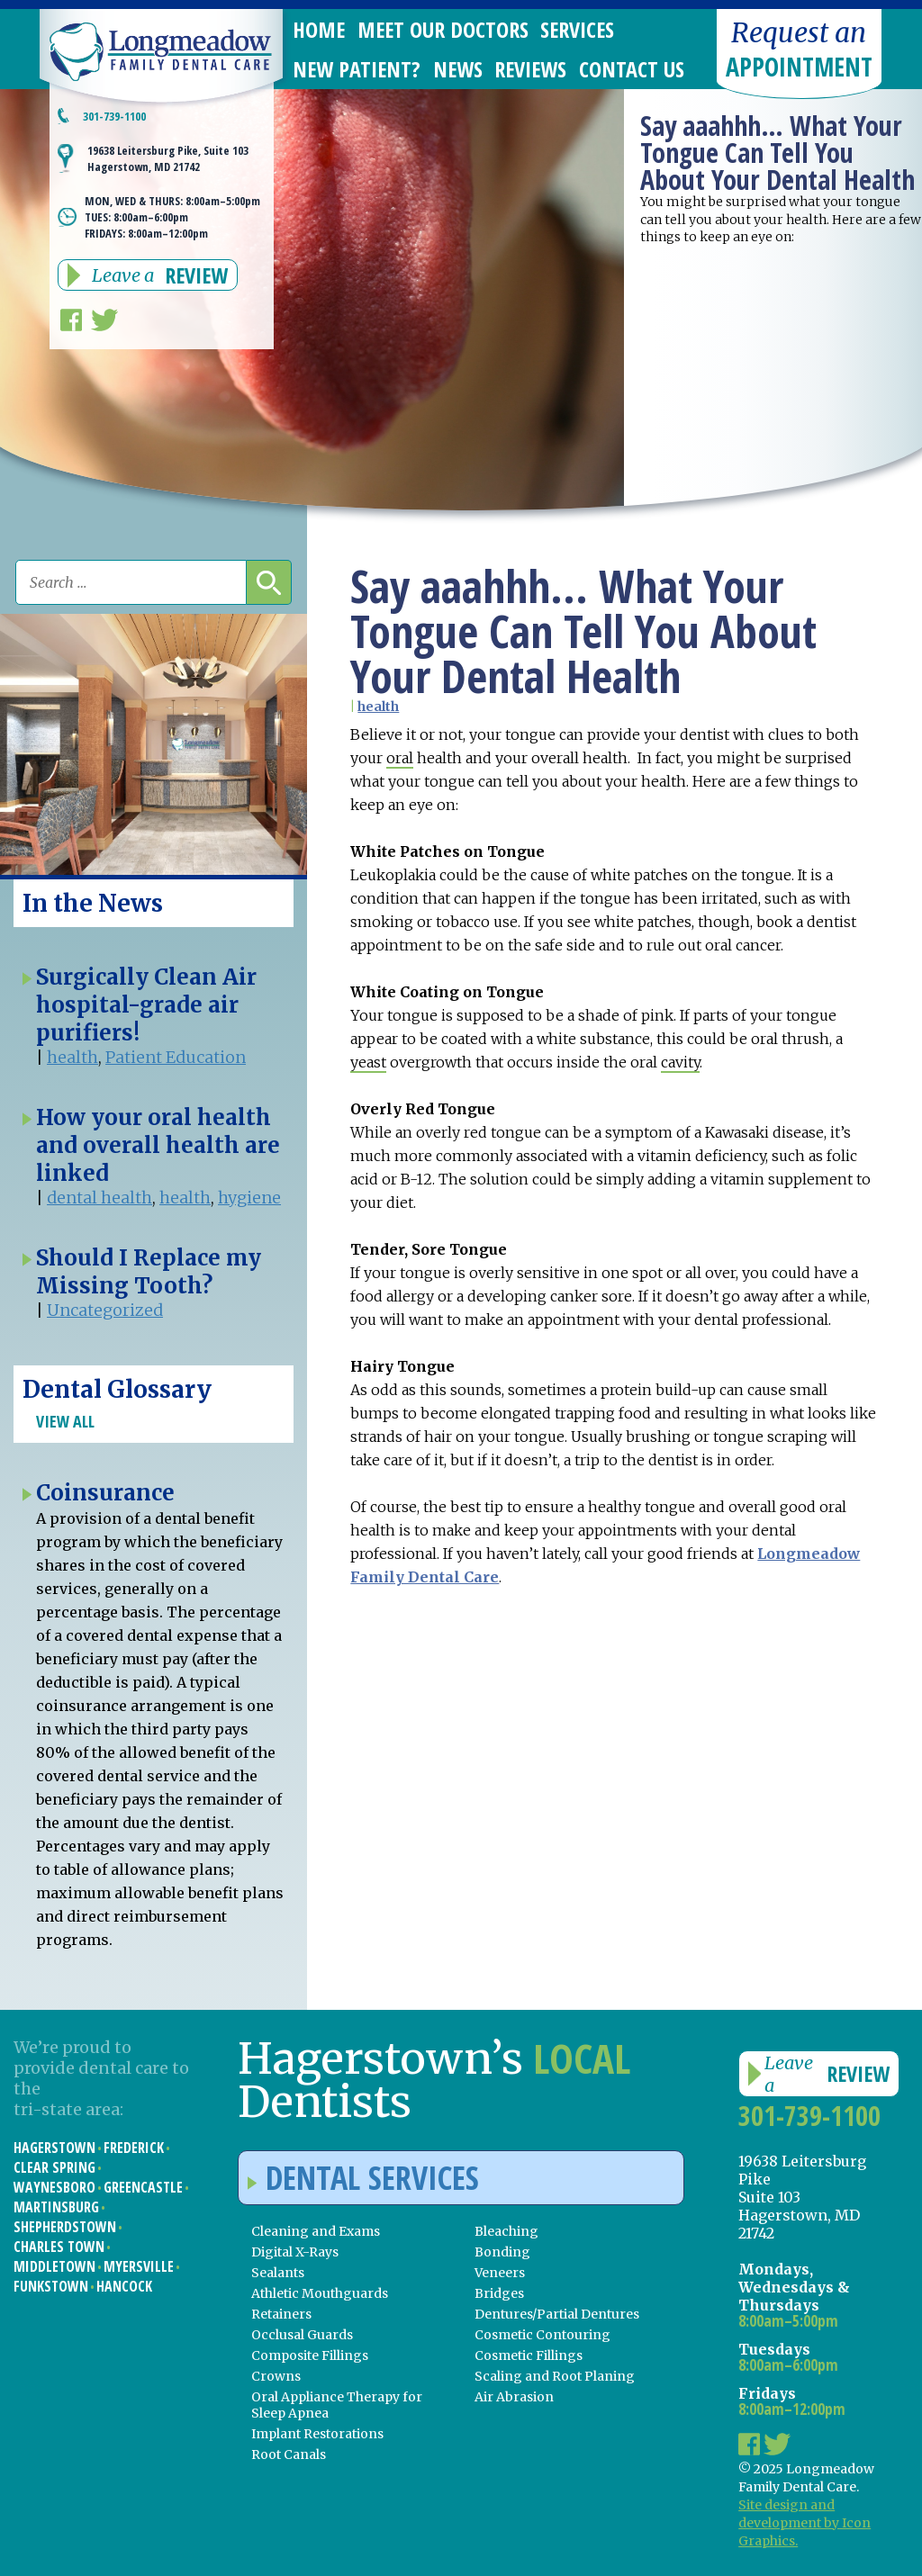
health (378, 706)
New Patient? (356, 69)
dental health (99, 1197)
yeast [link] (368, 1062)
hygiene (249, 1197)
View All (65, 1421)
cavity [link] (680, 1062)
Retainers (281, 2314)
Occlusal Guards (302, 2335)
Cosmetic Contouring (542, 2335)
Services (577, 29)
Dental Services (363, 2178)
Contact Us (631, 69)
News (458, 69)
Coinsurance (105, 1493)
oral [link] (399, 758)
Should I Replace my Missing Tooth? (148, 1272)
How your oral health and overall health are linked (158, 1145)
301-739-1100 (114, 116)
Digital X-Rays (295, 2252)
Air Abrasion (514, 2397)
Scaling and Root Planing (555, 2376)
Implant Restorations (317, 2434)
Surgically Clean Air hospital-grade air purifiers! (146, 1005)
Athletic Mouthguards (319, 2293)
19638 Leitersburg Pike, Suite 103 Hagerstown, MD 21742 (168, 158)
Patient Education (175, 1057)
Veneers (500, 2273)
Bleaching (506, 2231)
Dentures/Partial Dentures (557, 2314)
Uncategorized (105, 1310)
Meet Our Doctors (443, 29)
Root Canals (288, 2454)
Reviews (530, 69)
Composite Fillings (309, 2355)
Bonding (502, 2252)
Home (319, 29)
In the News (93, 903)
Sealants (277, 2273)
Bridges (499, 2293)
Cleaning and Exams (315, 2231)
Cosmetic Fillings (529, 2355)
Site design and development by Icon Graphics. (804, 2523)
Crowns (276, 2376)
